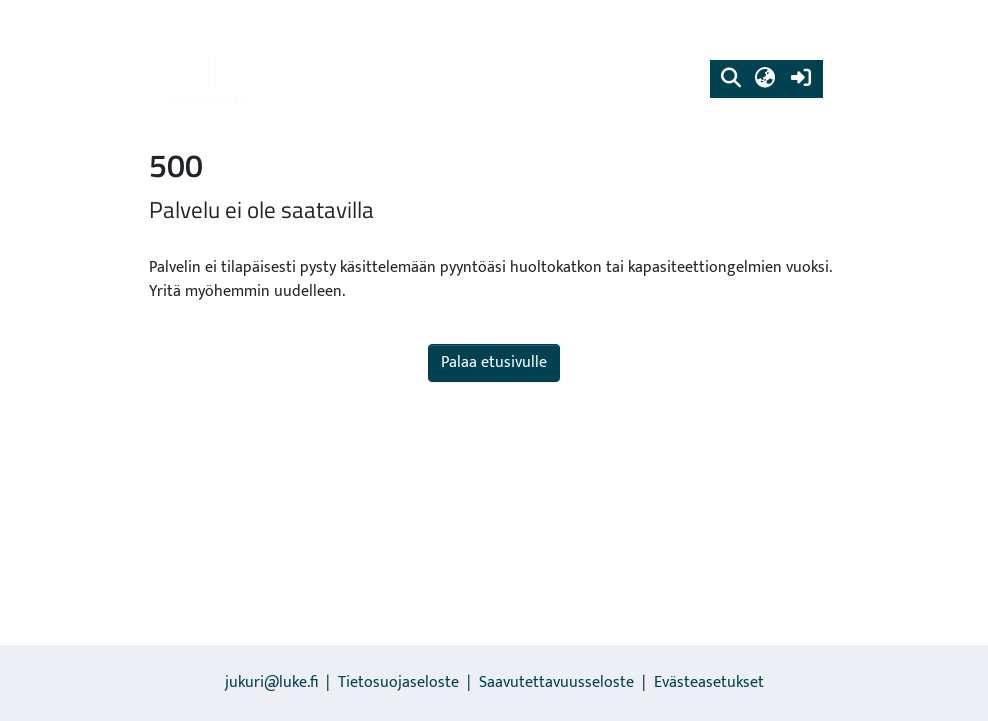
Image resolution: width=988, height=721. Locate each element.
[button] (730, 79)
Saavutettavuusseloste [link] (556, 682)
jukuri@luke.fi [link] (271, 682)
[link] (210, 65)
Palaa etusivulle (494, 362)
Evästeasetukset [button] (709, 682)
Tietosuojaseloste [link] (398, 682)
